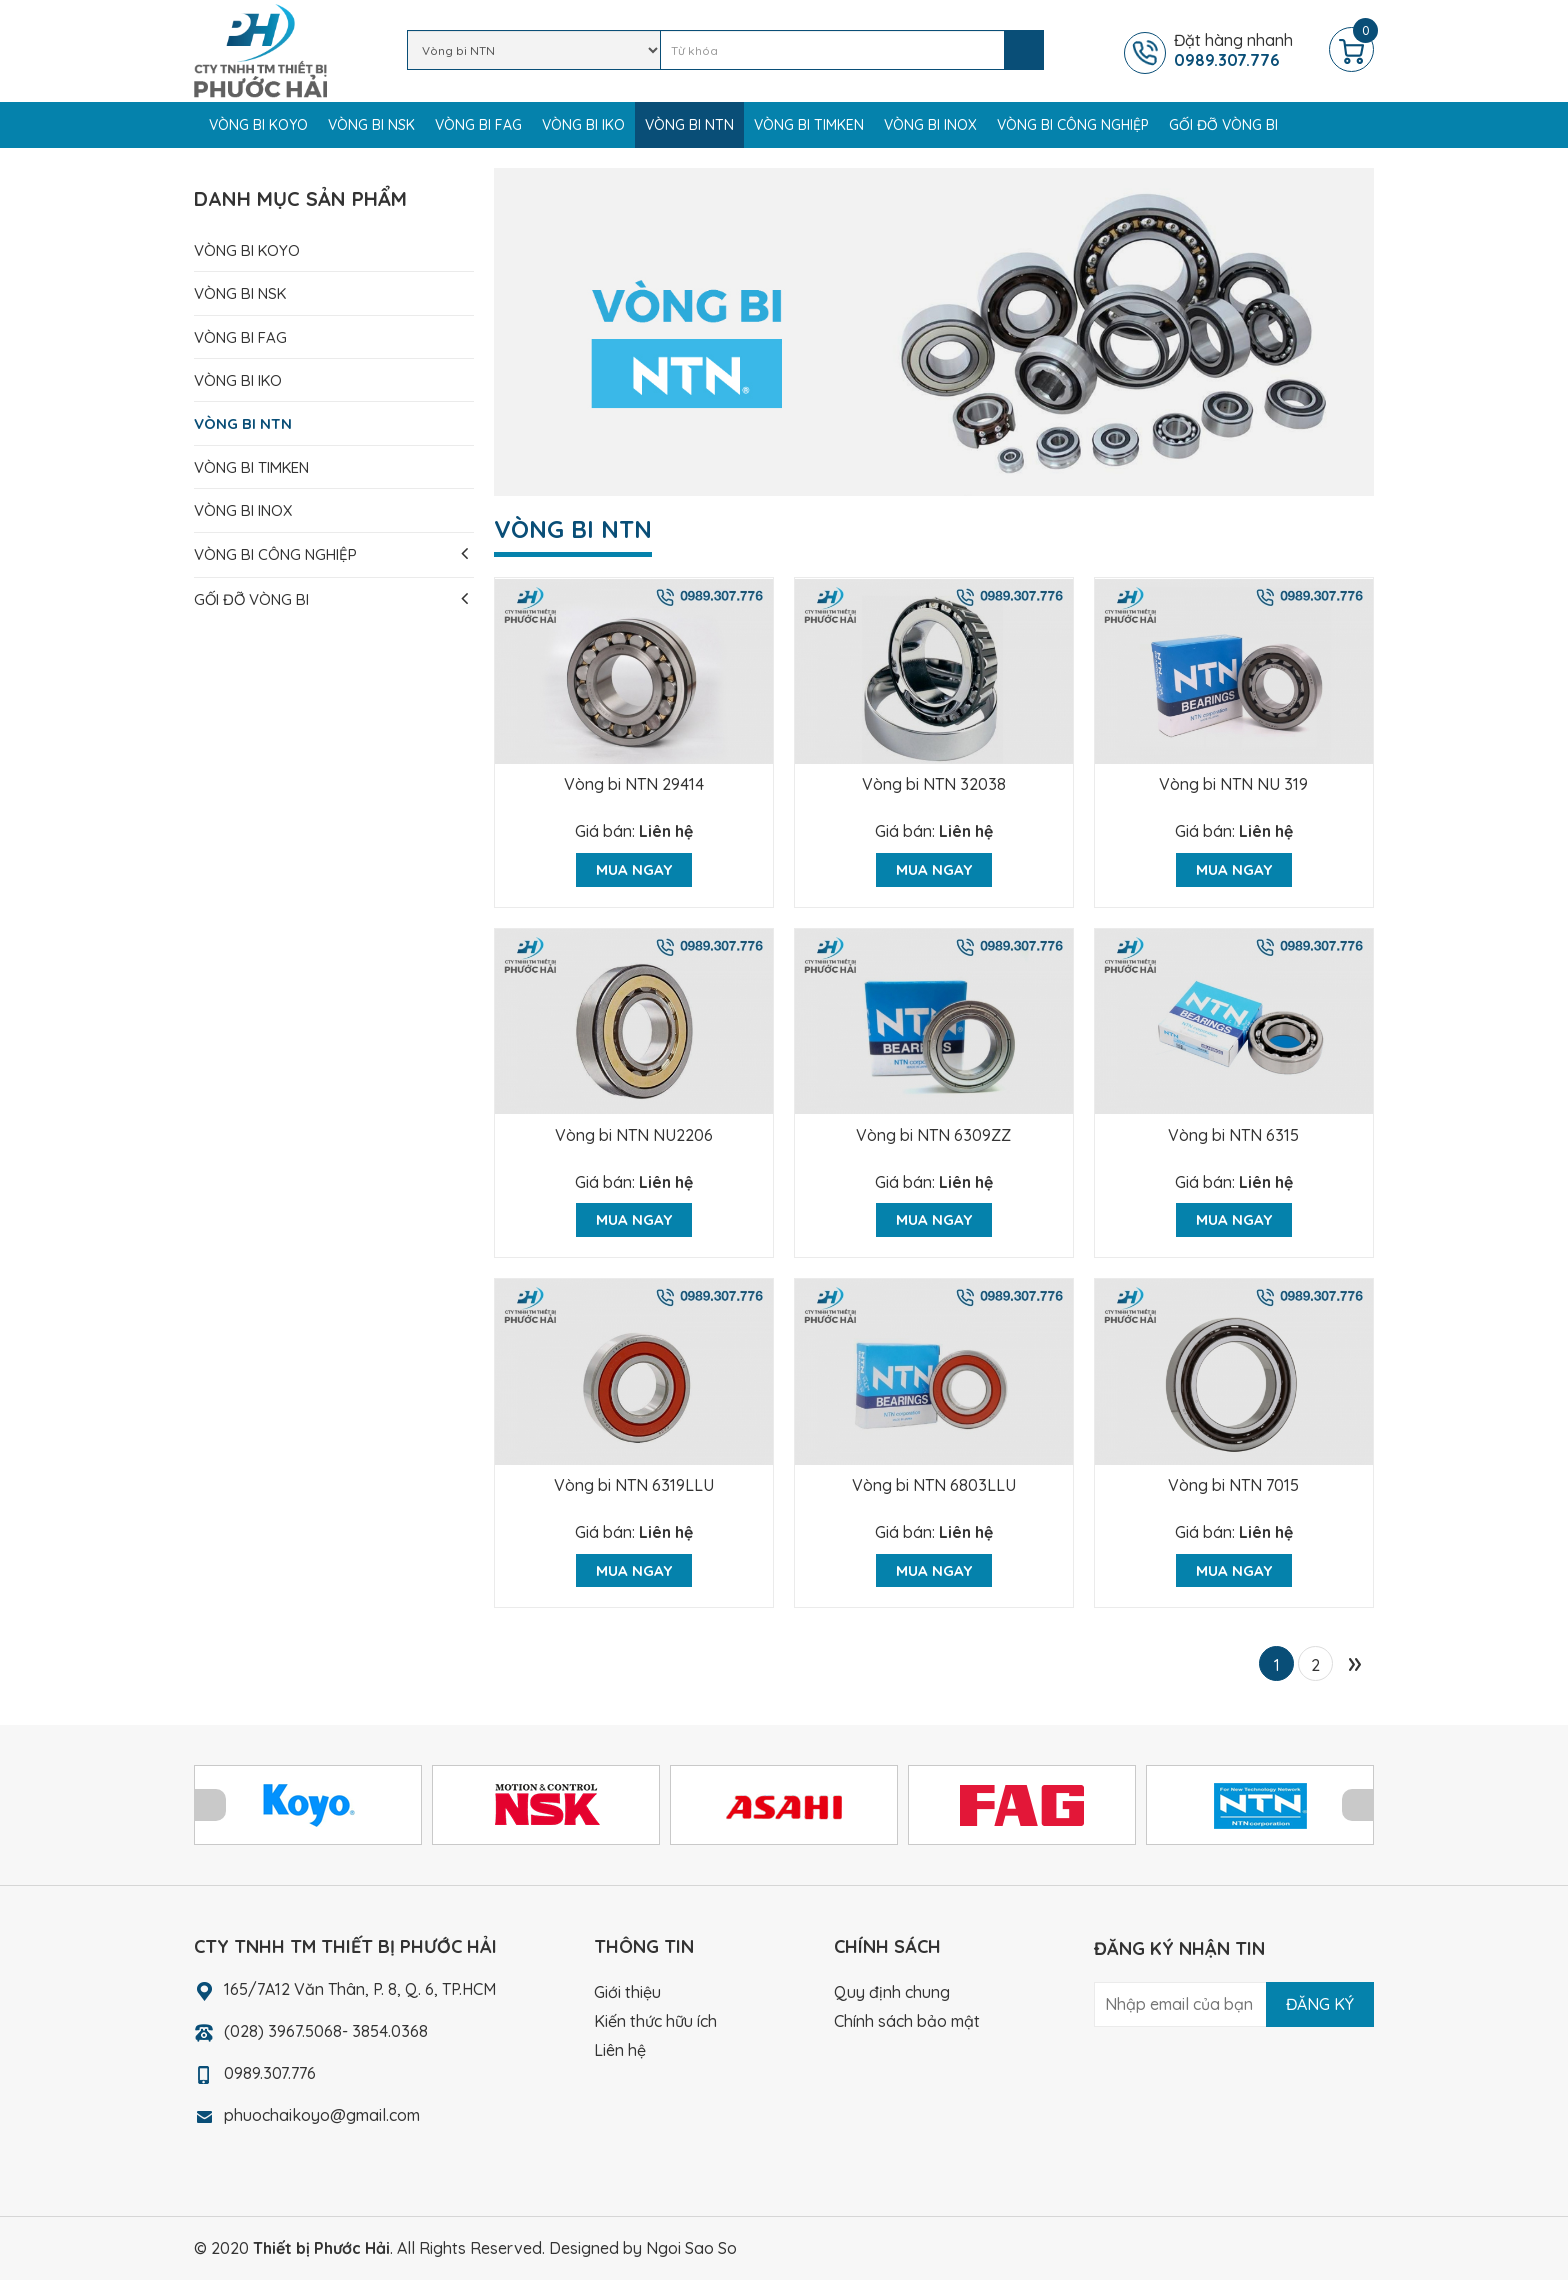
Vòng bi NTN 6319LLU (634, 1485)
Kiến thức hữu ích (655, 2021)
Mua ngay (634, 869)
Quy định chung (892, 1992)
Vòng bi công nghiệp (1073, 125)
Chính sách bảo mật (907, 2021)
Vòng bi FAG (478, 125)
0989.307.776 (270, 2073)
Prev (210, 1805)
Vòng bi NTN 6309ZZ (933, 1135)
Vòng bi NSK (371, 125)
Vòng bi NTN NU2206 (634, 1135)
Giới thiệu (627, 1992)
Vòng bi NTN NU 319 (1233, 784)
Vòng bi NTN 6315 (1233, 1135)
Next (1358, 1805)
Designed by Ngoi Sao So (643, 2248)
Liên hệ (666, 831)
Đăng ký (1320, 2004)
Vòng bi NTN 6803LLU (934, 1485)
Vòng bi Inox (930, 125)
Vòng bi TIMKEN (809, 125)
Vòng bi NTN (689, 125)
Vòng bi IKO (583, 125)
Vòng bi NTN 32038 (934, 784)
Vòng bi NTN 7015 (1233, 1485)
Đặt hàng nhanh (1249, 50)
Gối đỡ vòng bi (1223, 125)
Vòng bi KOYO (258, 125)
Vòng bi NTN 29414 (634, 784)
